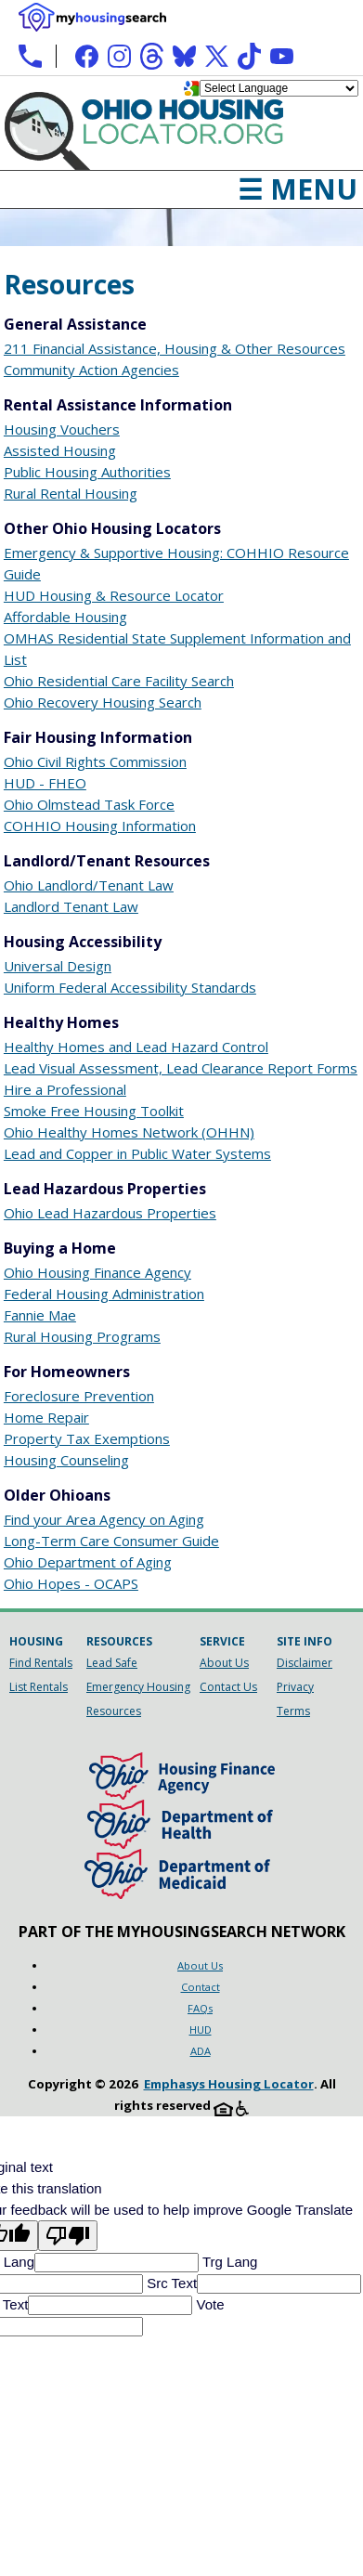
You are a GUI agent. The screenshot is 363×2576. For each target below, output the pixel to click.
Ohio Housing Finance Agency (97, 1272)
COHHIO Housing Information (100, 825)
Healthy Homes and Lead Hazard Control (136, 1046)
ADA (200, 2051)
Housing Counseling (66, 1460)
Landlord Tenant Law (71, 906)
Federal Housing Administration (104, 1293)
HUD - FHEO (45, 783)
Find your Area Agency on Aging (104, 1519)
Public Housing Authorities (87, 471)
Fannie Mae (40, 1315)
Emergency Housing (138, 1687)
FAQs (200, 2008)
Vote (208, 2304)
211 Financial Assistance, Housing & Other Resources (174, 348)
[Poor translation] (67, 2235)
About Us (224, 1663)
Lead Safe (111, 1663)
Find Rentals (40, 1663)
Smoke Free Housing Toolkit (94, 1110)
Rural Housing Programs (82, 1336)
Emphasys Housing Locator (229, 2083)
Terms (293, 1711)
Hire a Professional (65, 1089)
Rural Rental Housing (70, 493)
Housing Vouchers (62, 429)
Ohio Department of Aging (88, 1562)
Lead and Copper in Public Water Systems (137, 1153)
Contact (200, 1987)
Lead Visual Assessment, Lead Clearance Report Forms (180, 1068)
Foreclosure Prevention (79, 1395)
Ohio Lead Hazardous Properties (110, 1212)
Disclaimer (304, 1663)
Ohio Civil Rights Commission (95, 761)
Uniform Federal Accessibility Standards (130, 987)
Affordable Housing (65, 616)
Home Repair (46, 1417)
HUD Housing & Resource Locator (114, 595)
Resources (113, 1711)
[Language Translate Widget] (279, 88)
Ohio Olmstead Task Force (89, 804)
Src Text (170, 2283)
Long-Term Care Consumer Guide (111, 1540)
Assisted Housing (60, 450)
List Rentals (38, 1687)
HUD (200, 2029)
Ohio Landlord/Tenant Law (89, 885)
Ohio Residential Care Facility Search (119, 680)
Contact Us (228, 1687)
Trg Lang (228, 2262)
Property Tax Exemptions (87, 1438)
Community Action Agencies (91, 369)
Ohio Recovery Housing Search (102, 702)
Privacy (295, 1687)
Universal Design (57, 965)
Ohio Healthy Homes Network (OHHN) (129, 1132)
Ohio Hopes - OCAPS (71, 1583)
